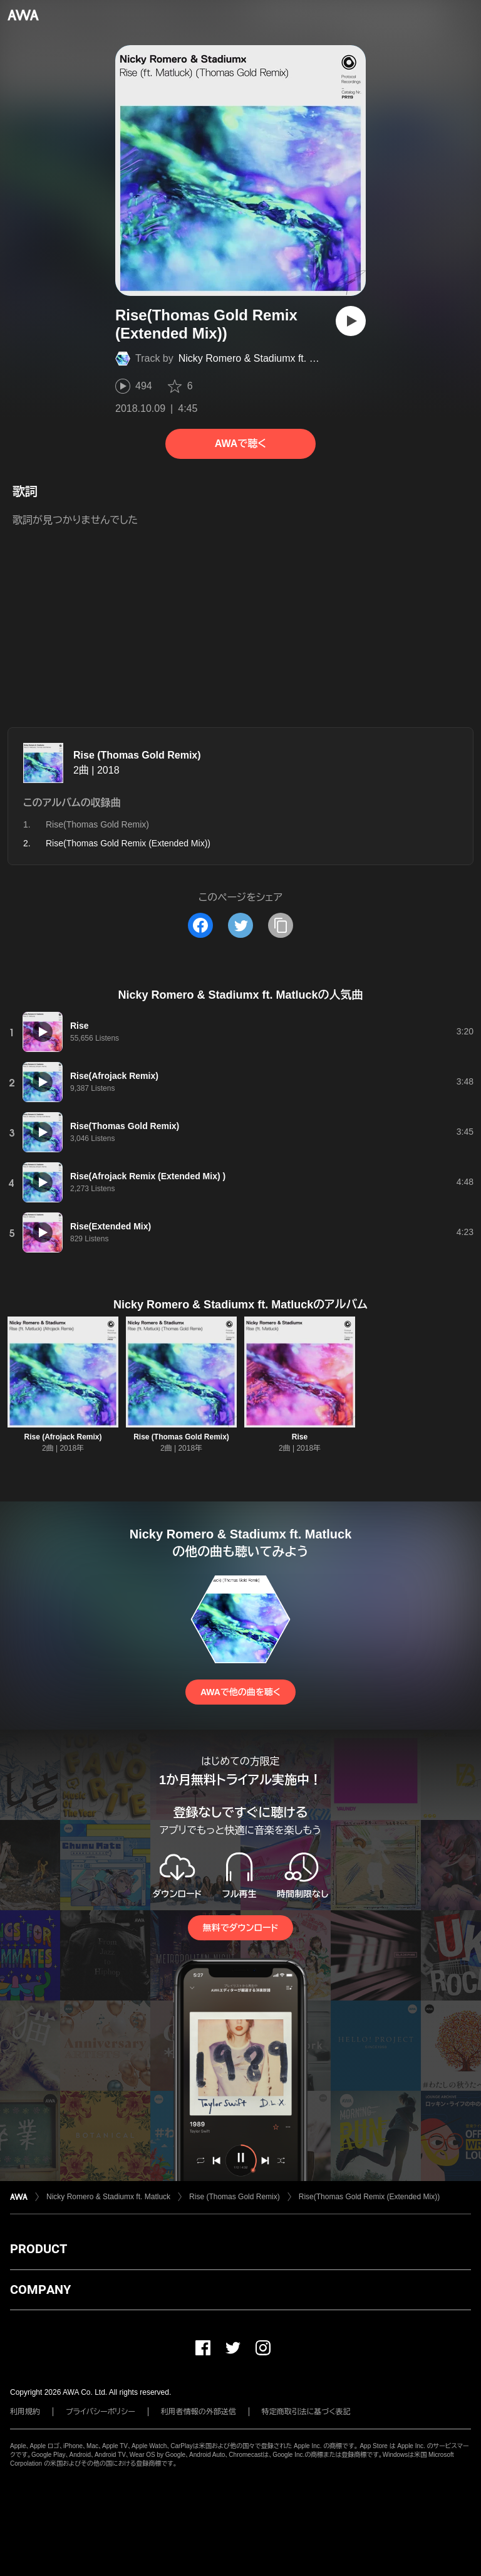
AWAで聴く (240, 443)
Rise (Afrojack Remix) (62, 1437)
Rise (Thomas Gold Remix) (137, 755)
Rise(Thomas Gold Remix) (97, 824)
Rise (300, 1437)
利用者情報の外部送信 (198, 2411)
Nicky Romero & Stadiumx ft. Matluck (261, 358)
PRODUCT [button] (38, 2248)
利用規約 (25, 2411)
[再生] (351, 321)
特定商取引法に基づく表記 (306, 2411)
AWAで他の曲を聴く (240, 1692)
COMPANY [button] (40, 2289)
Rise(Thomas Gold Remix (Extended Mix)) (369, 2196)
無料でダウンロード (240, 1928)
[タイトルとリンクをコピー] (280, 925)
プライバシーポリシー (100, 2411)
